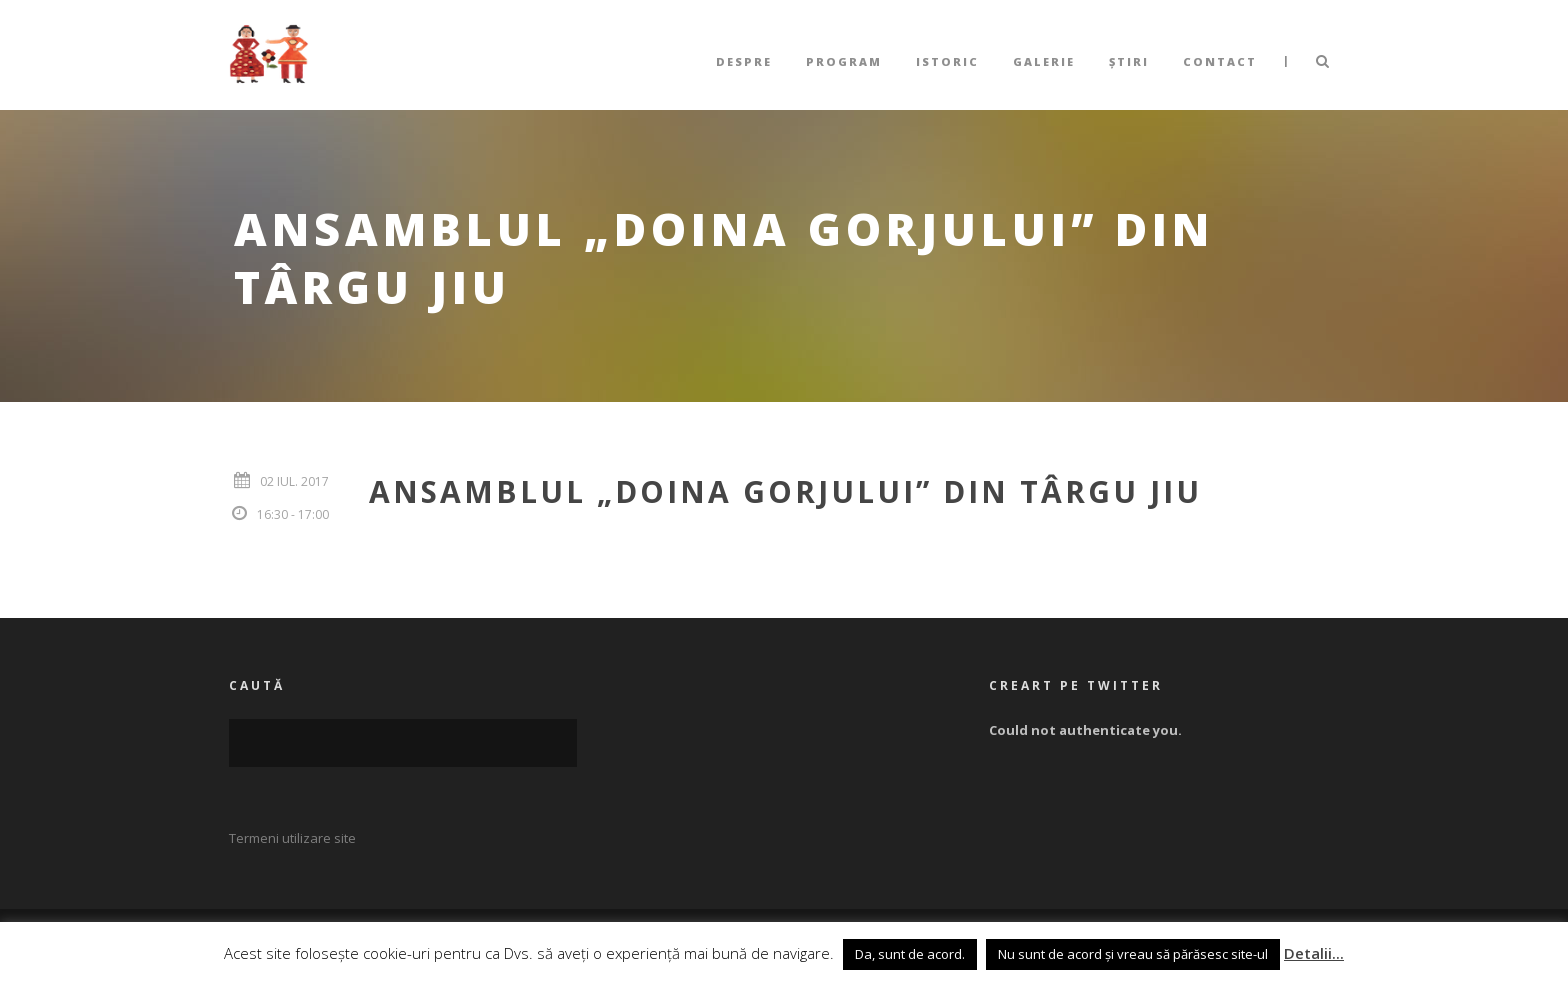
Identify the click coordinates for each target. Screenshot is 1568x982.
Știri (1129, 61)
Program (844, 61)
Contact (1220, 61)
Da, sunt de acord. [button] (910, 954)
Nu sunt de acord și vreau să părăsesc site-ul (1133, 954)
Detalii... (1314, 953)
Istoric (947, 61)
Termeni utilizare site (292, 838)
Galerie (1044, 61)
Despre (744, 61)
